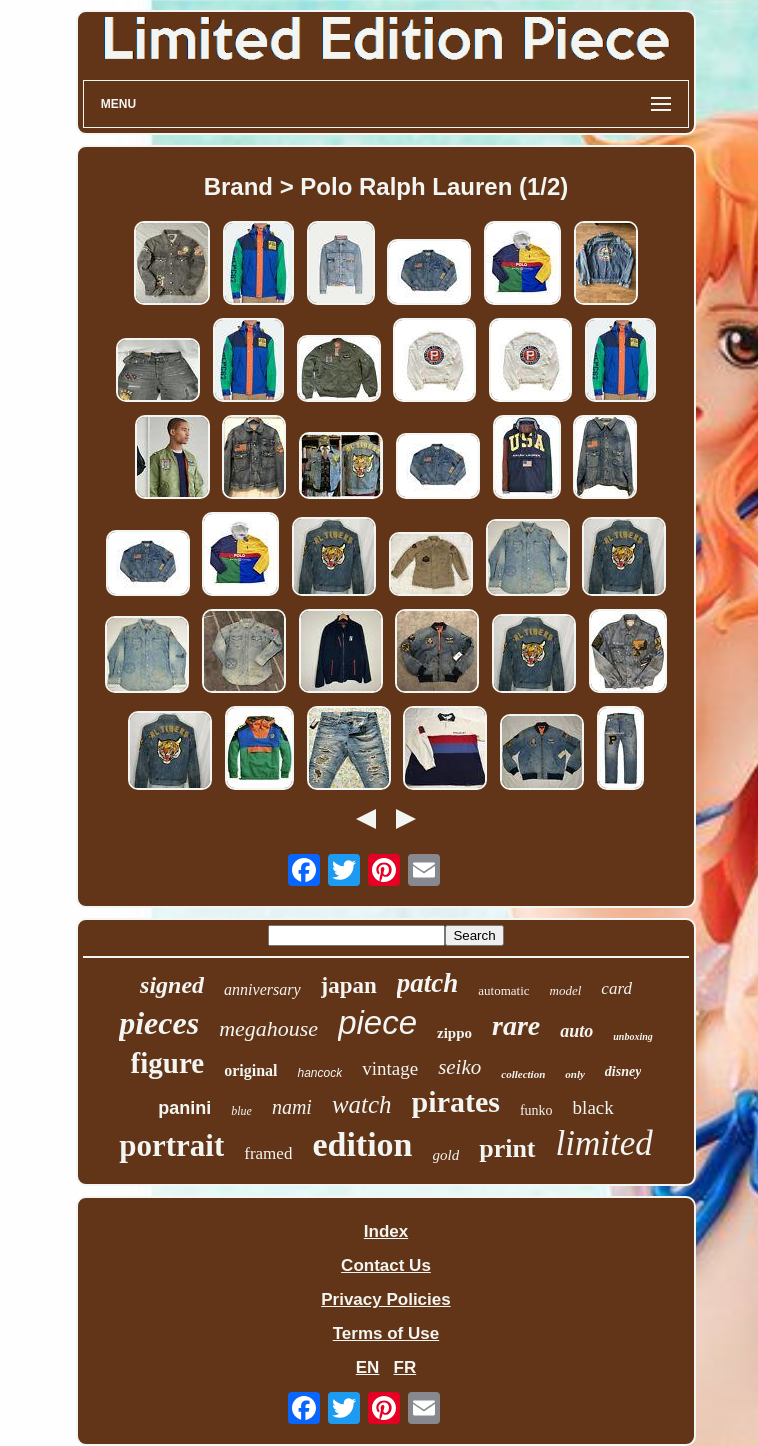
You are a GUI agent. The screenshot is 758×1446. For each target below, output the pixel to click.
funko (536, 1110)
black (593, 1107)
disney (623, 1071)
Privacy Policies (385, 1299)
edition (362, 1144)
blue (241, 1111)
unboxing (632, 1036)
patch (428, 983)
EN (368, 1367)
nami (292, 1107)
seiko (459, 1067)
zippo (454, 1033)
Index (386, 1231)
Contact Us (386, 1265)
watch (362, 1104)
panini (184, 1108)
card (616, 988)
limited (604, 1143)
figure (168, 1063)
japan (349, 985)
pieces (159, 1023)
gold (446, 1155)
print (507, 1148)
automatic (503, 990)
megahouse (268, 1028)
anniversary (262, 989)
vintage (390, 1068)
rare (516, 1025)
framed (268, 1153)
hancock (319, 1073)
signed (172, 985)
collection (523, 1074)
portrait (171, 1145)
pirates (456, 1101)
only (575, 1074)
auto (576, 1031)
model (566, 990)
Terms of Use (386, 1333)
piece (377, 1022)
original (250, 1070)
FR (405, 1367)
